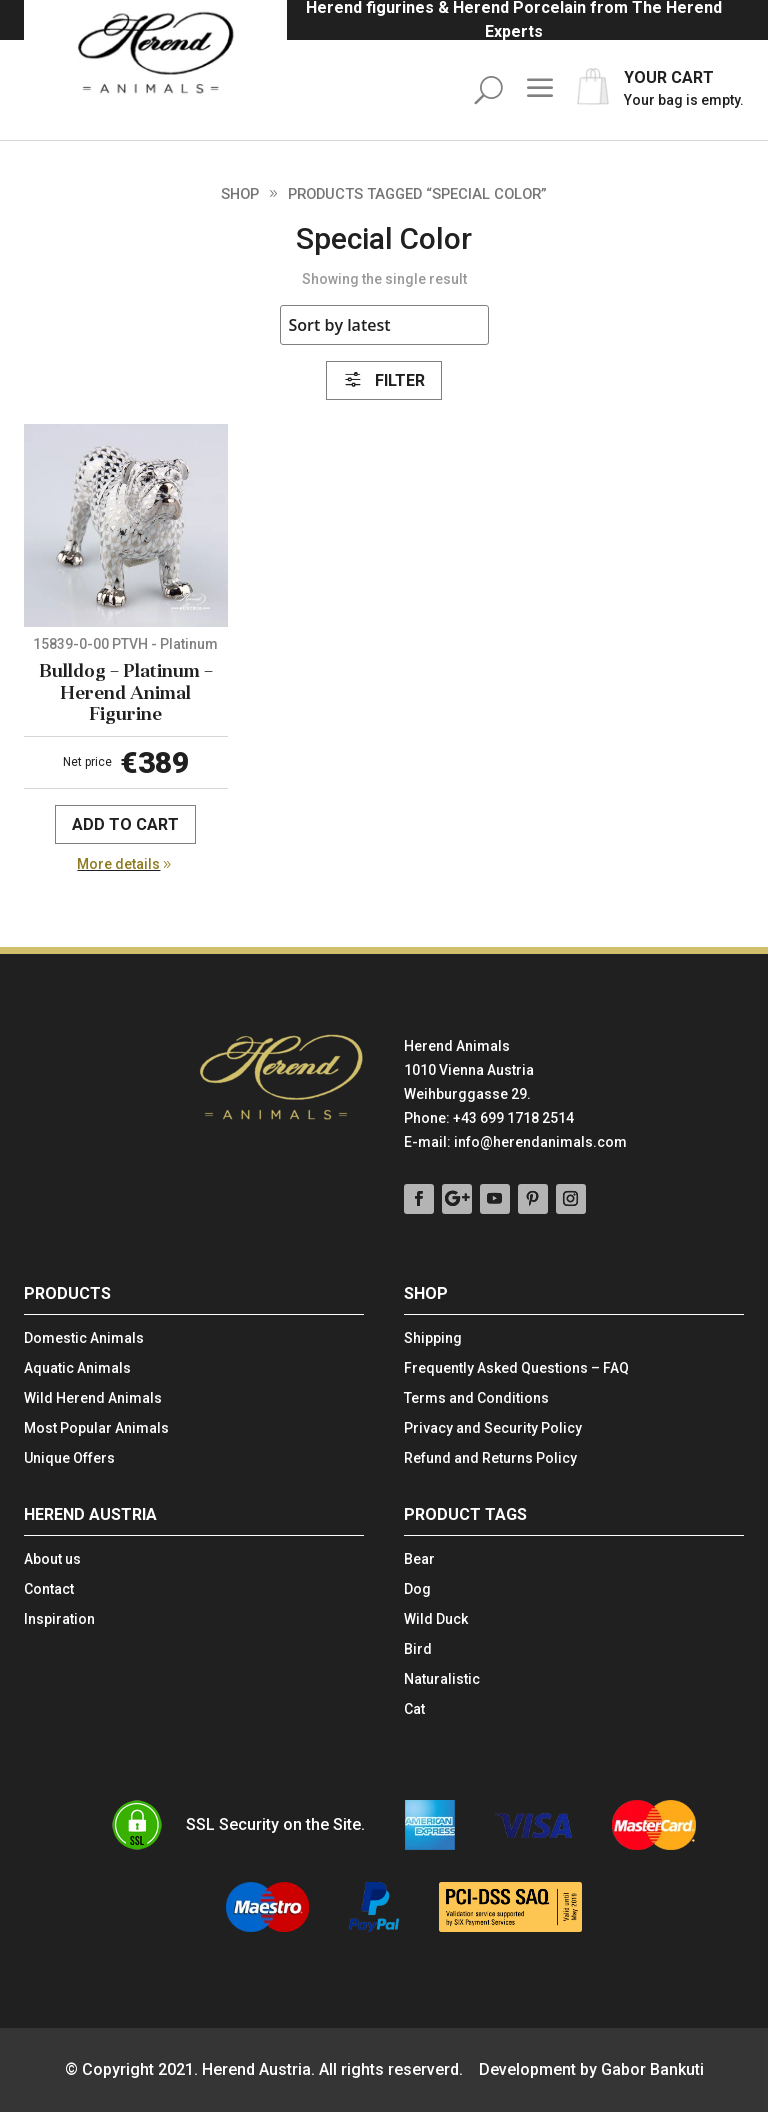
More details (118, 864)
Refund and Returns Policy (490, 1458)
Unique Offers (69, 1458)
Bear (419, 1559)
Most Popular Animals (96, 1428)
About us (52, 1559)
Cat (414, 1709)
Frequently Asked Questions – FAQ (516, 1368)
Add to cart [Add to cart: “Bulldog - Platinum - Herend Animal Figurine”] (125, 824)
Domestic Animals (84, 1338)
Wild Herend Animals (93, 1398)
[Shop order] (384, 325)
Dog (417, 1589)
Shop (240, 194)
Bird (418, 1649)
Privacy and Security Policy (493, 1428)
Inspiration (59, 1619)
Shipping (433, 1338)
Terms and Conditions (476, 1398)
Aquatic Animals (77, 1368)
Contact (49, 1589)
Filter (384, 380)
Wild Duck (436, 1619)
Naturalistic (442, 1679)
